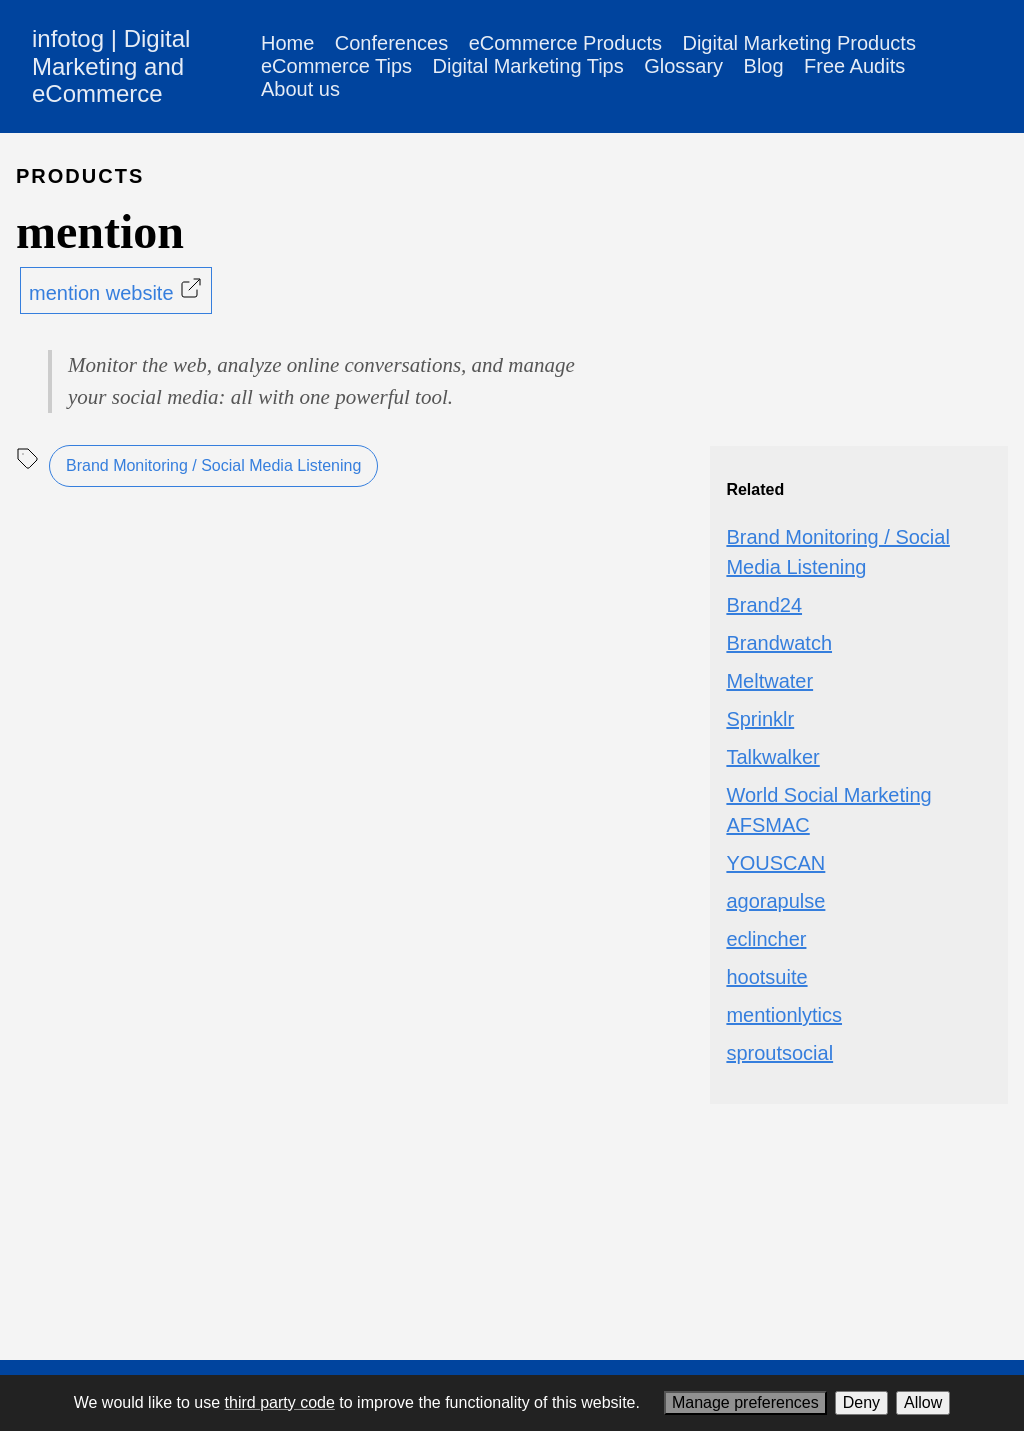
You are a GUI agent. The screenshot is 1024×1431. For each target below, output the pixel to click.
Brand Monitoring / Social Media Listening (213, 465)
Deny (861, 1402)
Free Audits (854, 66)
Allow (923, 1402)
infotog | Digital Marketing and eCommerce (111, 66)
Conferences (391, 43)
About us (300, 89)
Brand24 (764, 605)
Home (287, 43)
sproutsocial (779, 1053)
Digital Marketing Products (798, 43)
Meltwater (769, 681)
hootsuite (766, 977)
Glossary (683, 66)
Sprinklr (760, 719)
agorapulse (775, 901)
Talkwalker (772, 757)
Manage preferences (745, 1402)
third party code (280, 1402)
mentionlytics (784, 1015)
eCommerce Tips (336, 66)
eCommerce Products (565, 43)
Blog (764, 66)
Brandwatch (779, 643)
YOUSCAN (775, 863)
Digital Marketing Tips (528, 66)
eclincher (766, 939)
